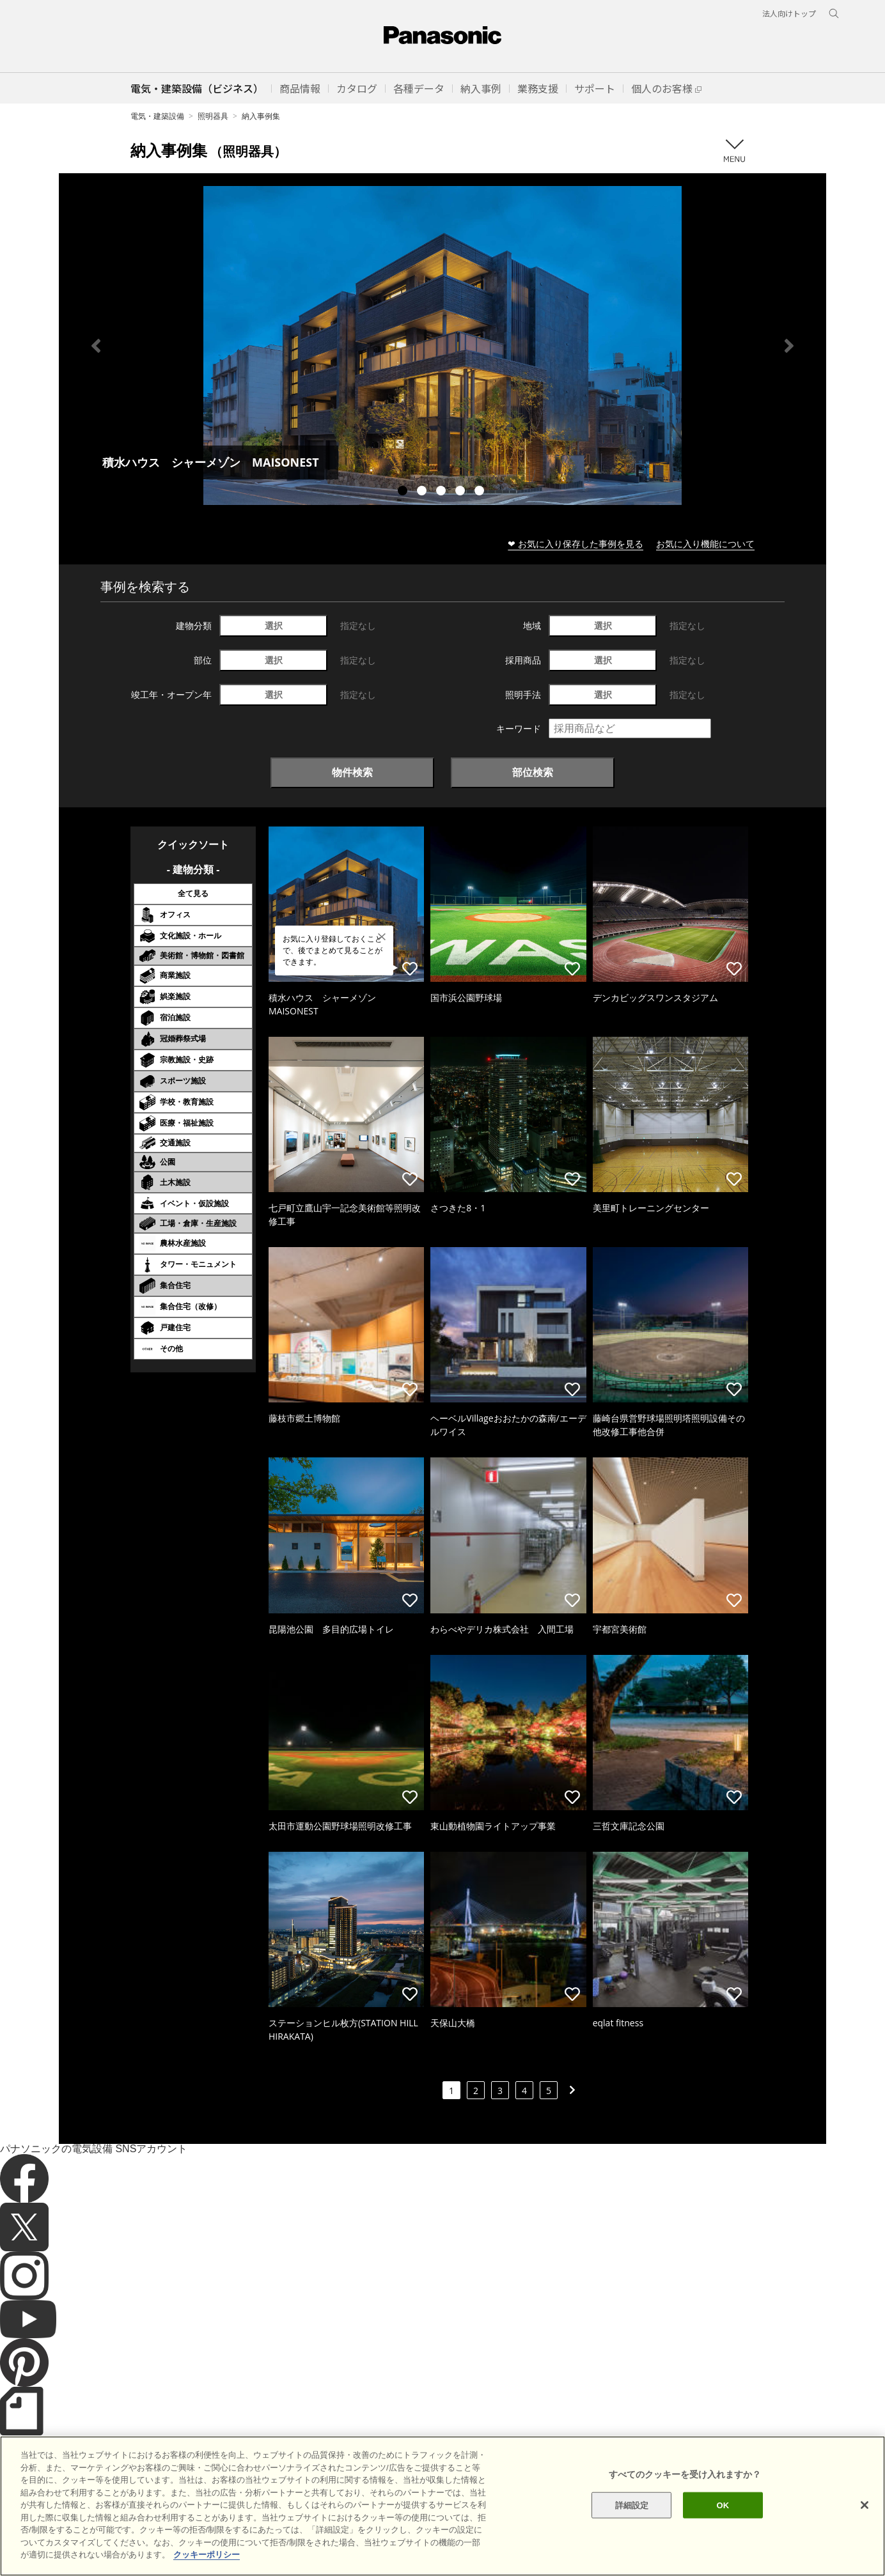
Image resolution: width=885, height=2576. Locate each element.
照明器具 (213, 116)
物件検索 (352, 772)
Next (789, 346)
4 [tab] (461, 492)
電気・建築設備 (157, 116)
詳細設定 (632, 2532)
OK (723, 2532)
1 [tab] (404, 492)
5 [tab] (480, 492)
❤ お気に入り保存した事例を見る (575, 544)
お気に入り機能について (705, 544)
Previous (96, 346)
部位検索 (532, 772)
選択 (274, 625)
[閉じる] (864, 2532)
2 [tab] (423, 492)
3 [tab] (442, 492)
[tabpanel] (442, 345)
